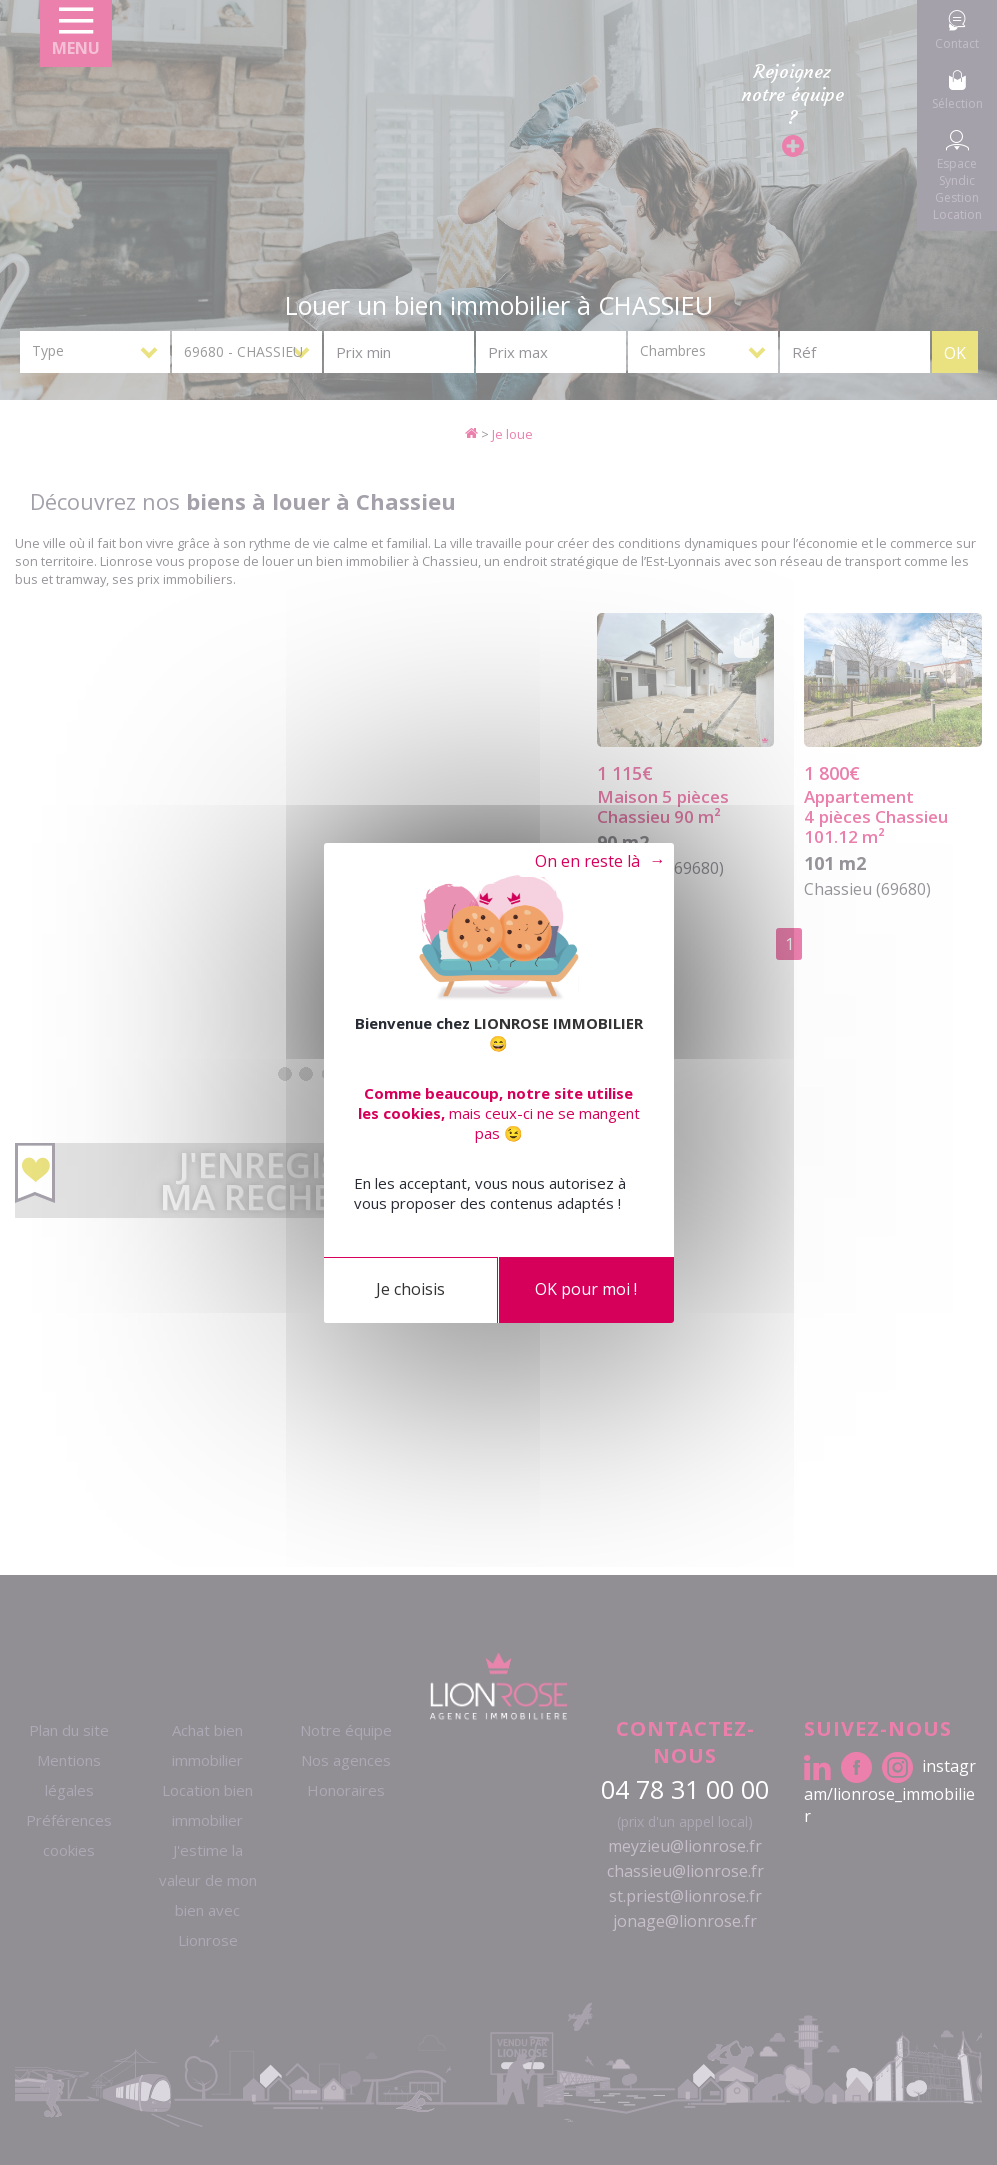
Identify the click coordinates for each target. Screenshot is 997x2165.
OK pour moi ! (586, 1289)
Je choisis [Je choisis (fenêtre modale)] (410, 1289)
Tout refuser (584, 862)
